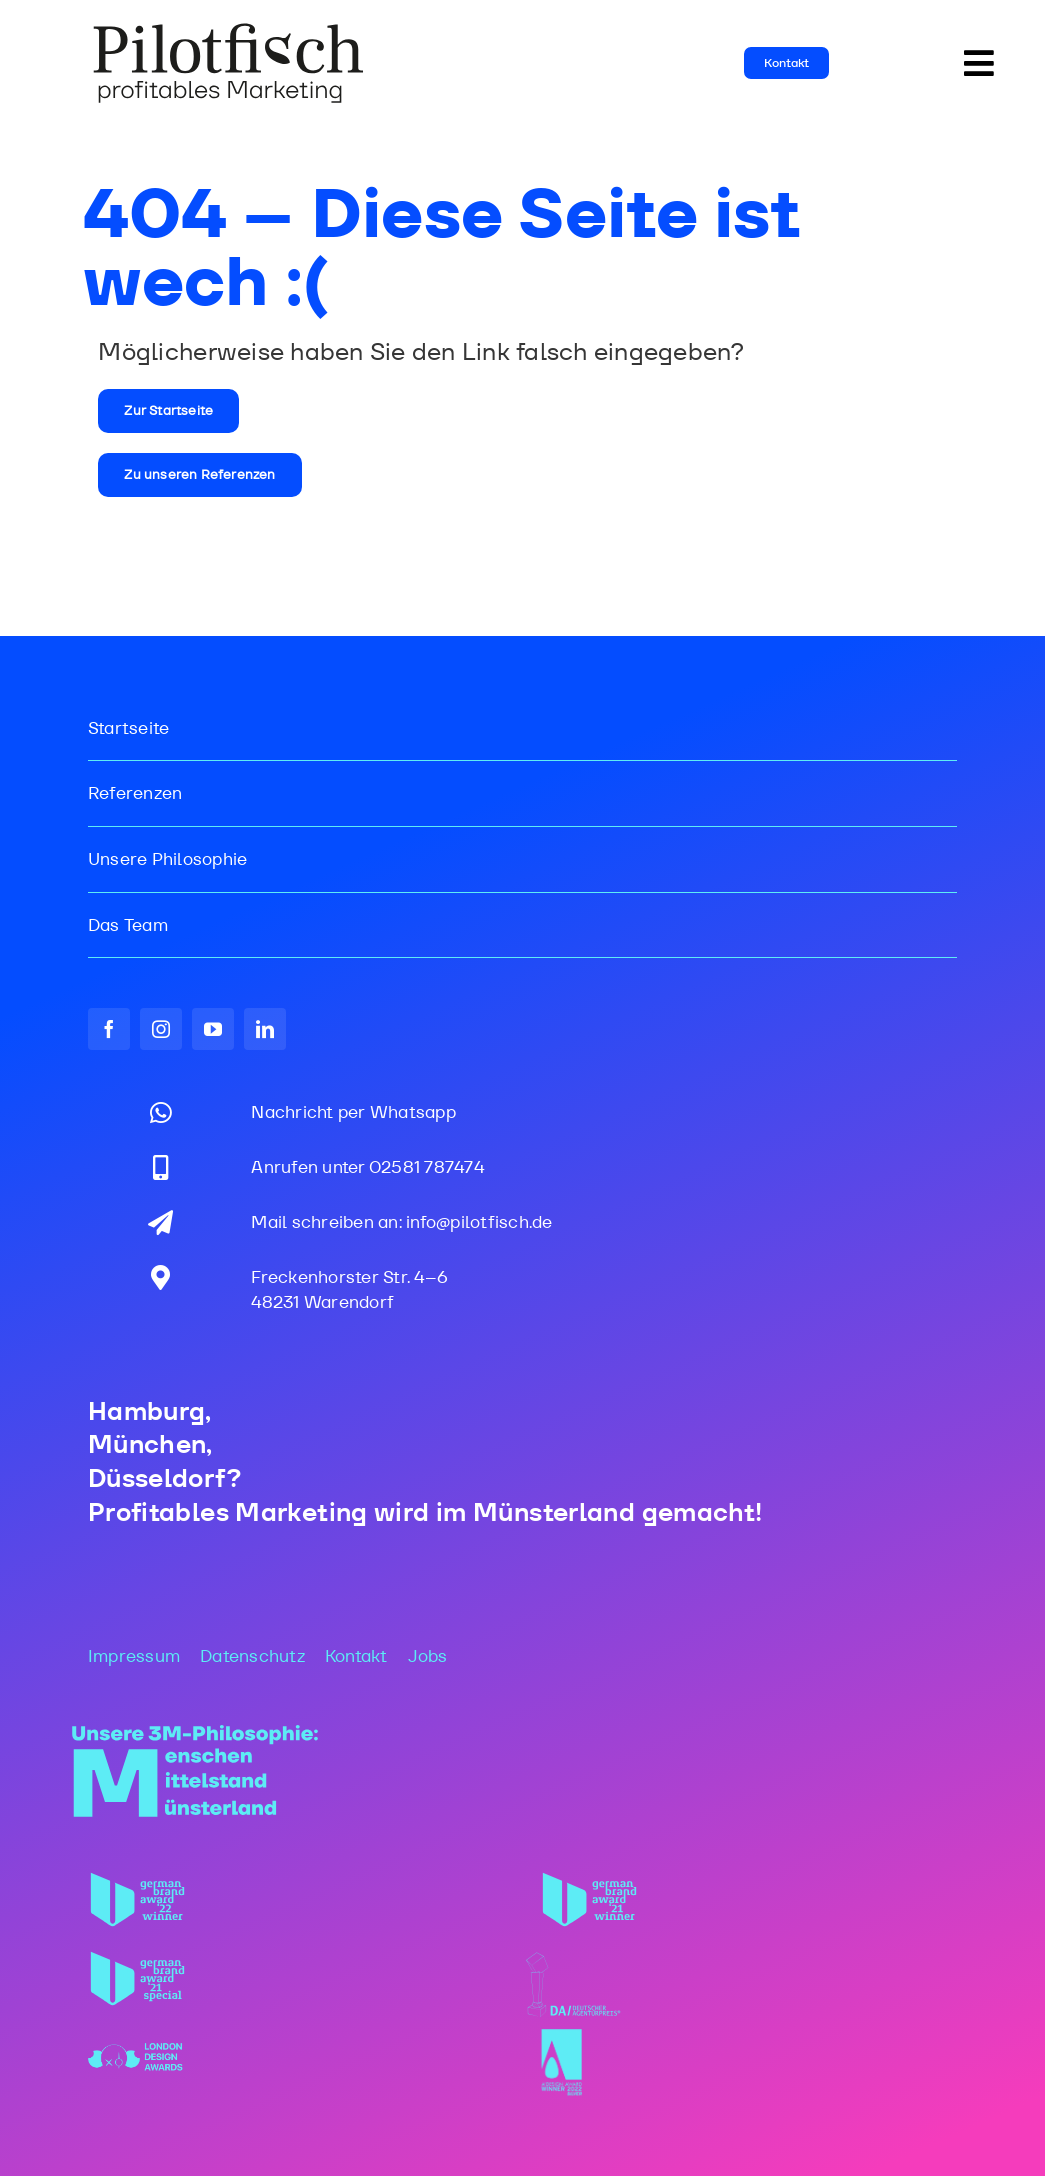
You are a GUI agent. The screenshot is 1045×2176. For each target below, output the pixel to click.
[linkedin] (265, 1029)
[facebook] (109, 1029)
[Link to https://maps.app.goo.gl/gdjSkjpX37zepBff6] (160, 1277)
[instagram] (161, 1029)
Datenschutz (252, 1656)
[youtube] (213, 1029)
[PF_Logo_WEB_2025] (229, 29)
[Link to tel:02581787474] (161, 1167)
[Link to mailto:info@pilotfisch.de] (160, 1222)
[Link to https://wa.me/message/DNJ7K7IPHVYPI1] (161, 1112)
